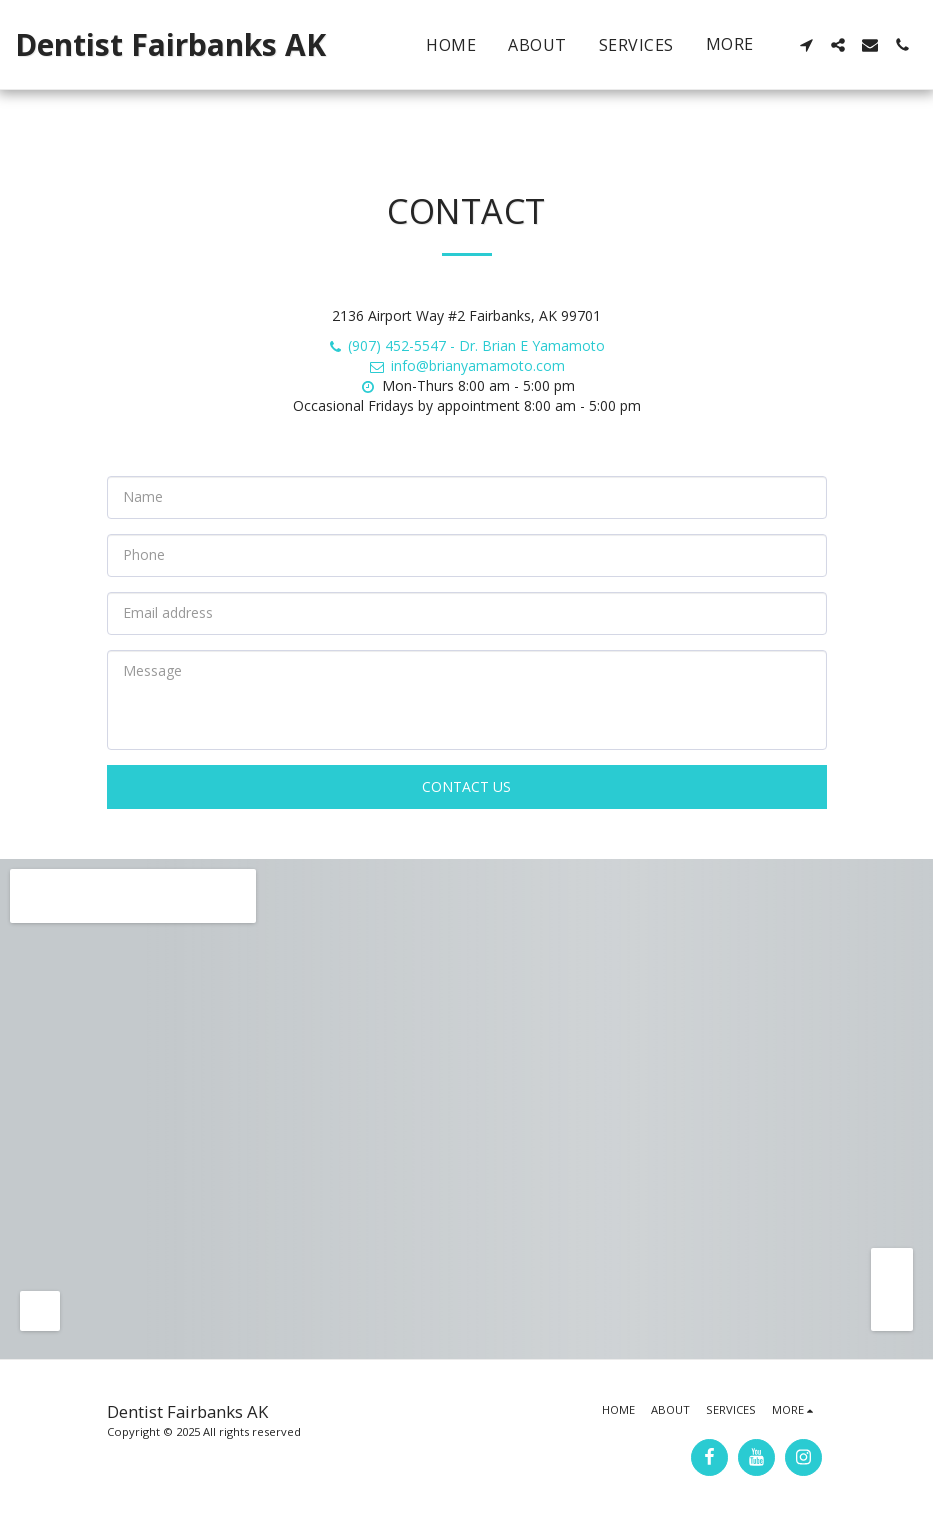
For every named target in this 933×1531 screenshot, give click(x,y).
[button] (806, 45)
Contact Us (466, 786)
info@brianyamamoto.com (466, 365)
